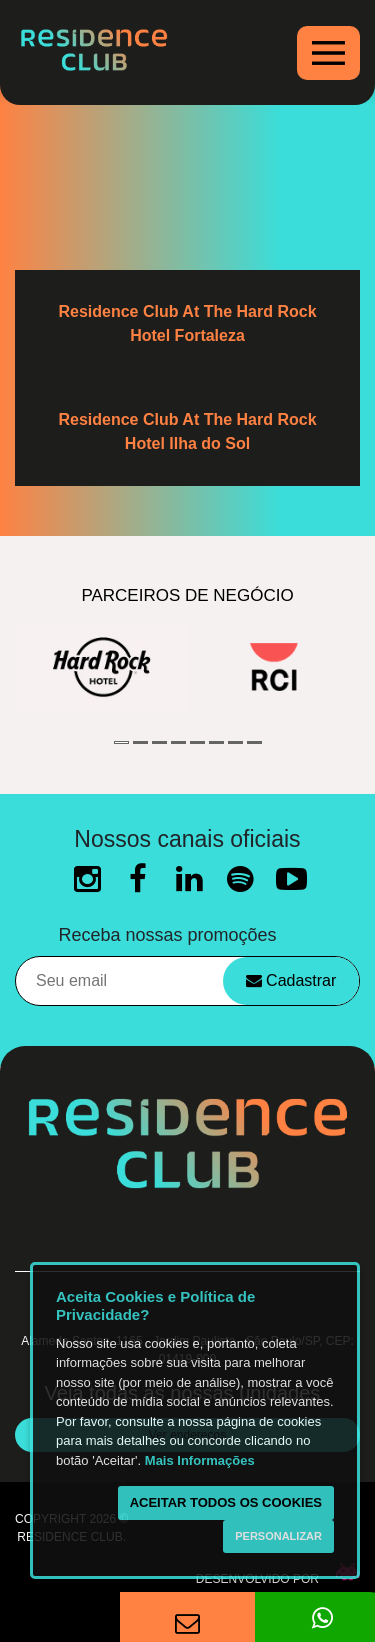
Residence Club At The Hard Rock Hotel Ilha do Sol (187, 431)
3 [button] (159, 742)
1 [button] (121, 742)
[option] (101, 667)
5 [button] (197, 742)
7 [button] (235, 742)
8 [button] (254, 742)
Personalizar (278, 1536)
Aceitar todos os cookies (226, 1502)
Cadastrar (291, 980)
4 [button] (178, 742)
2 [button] (140, 742)
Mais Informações (200, 1460)
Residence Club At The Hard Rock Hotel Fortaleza (187, 323)
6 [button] (216, 742)
